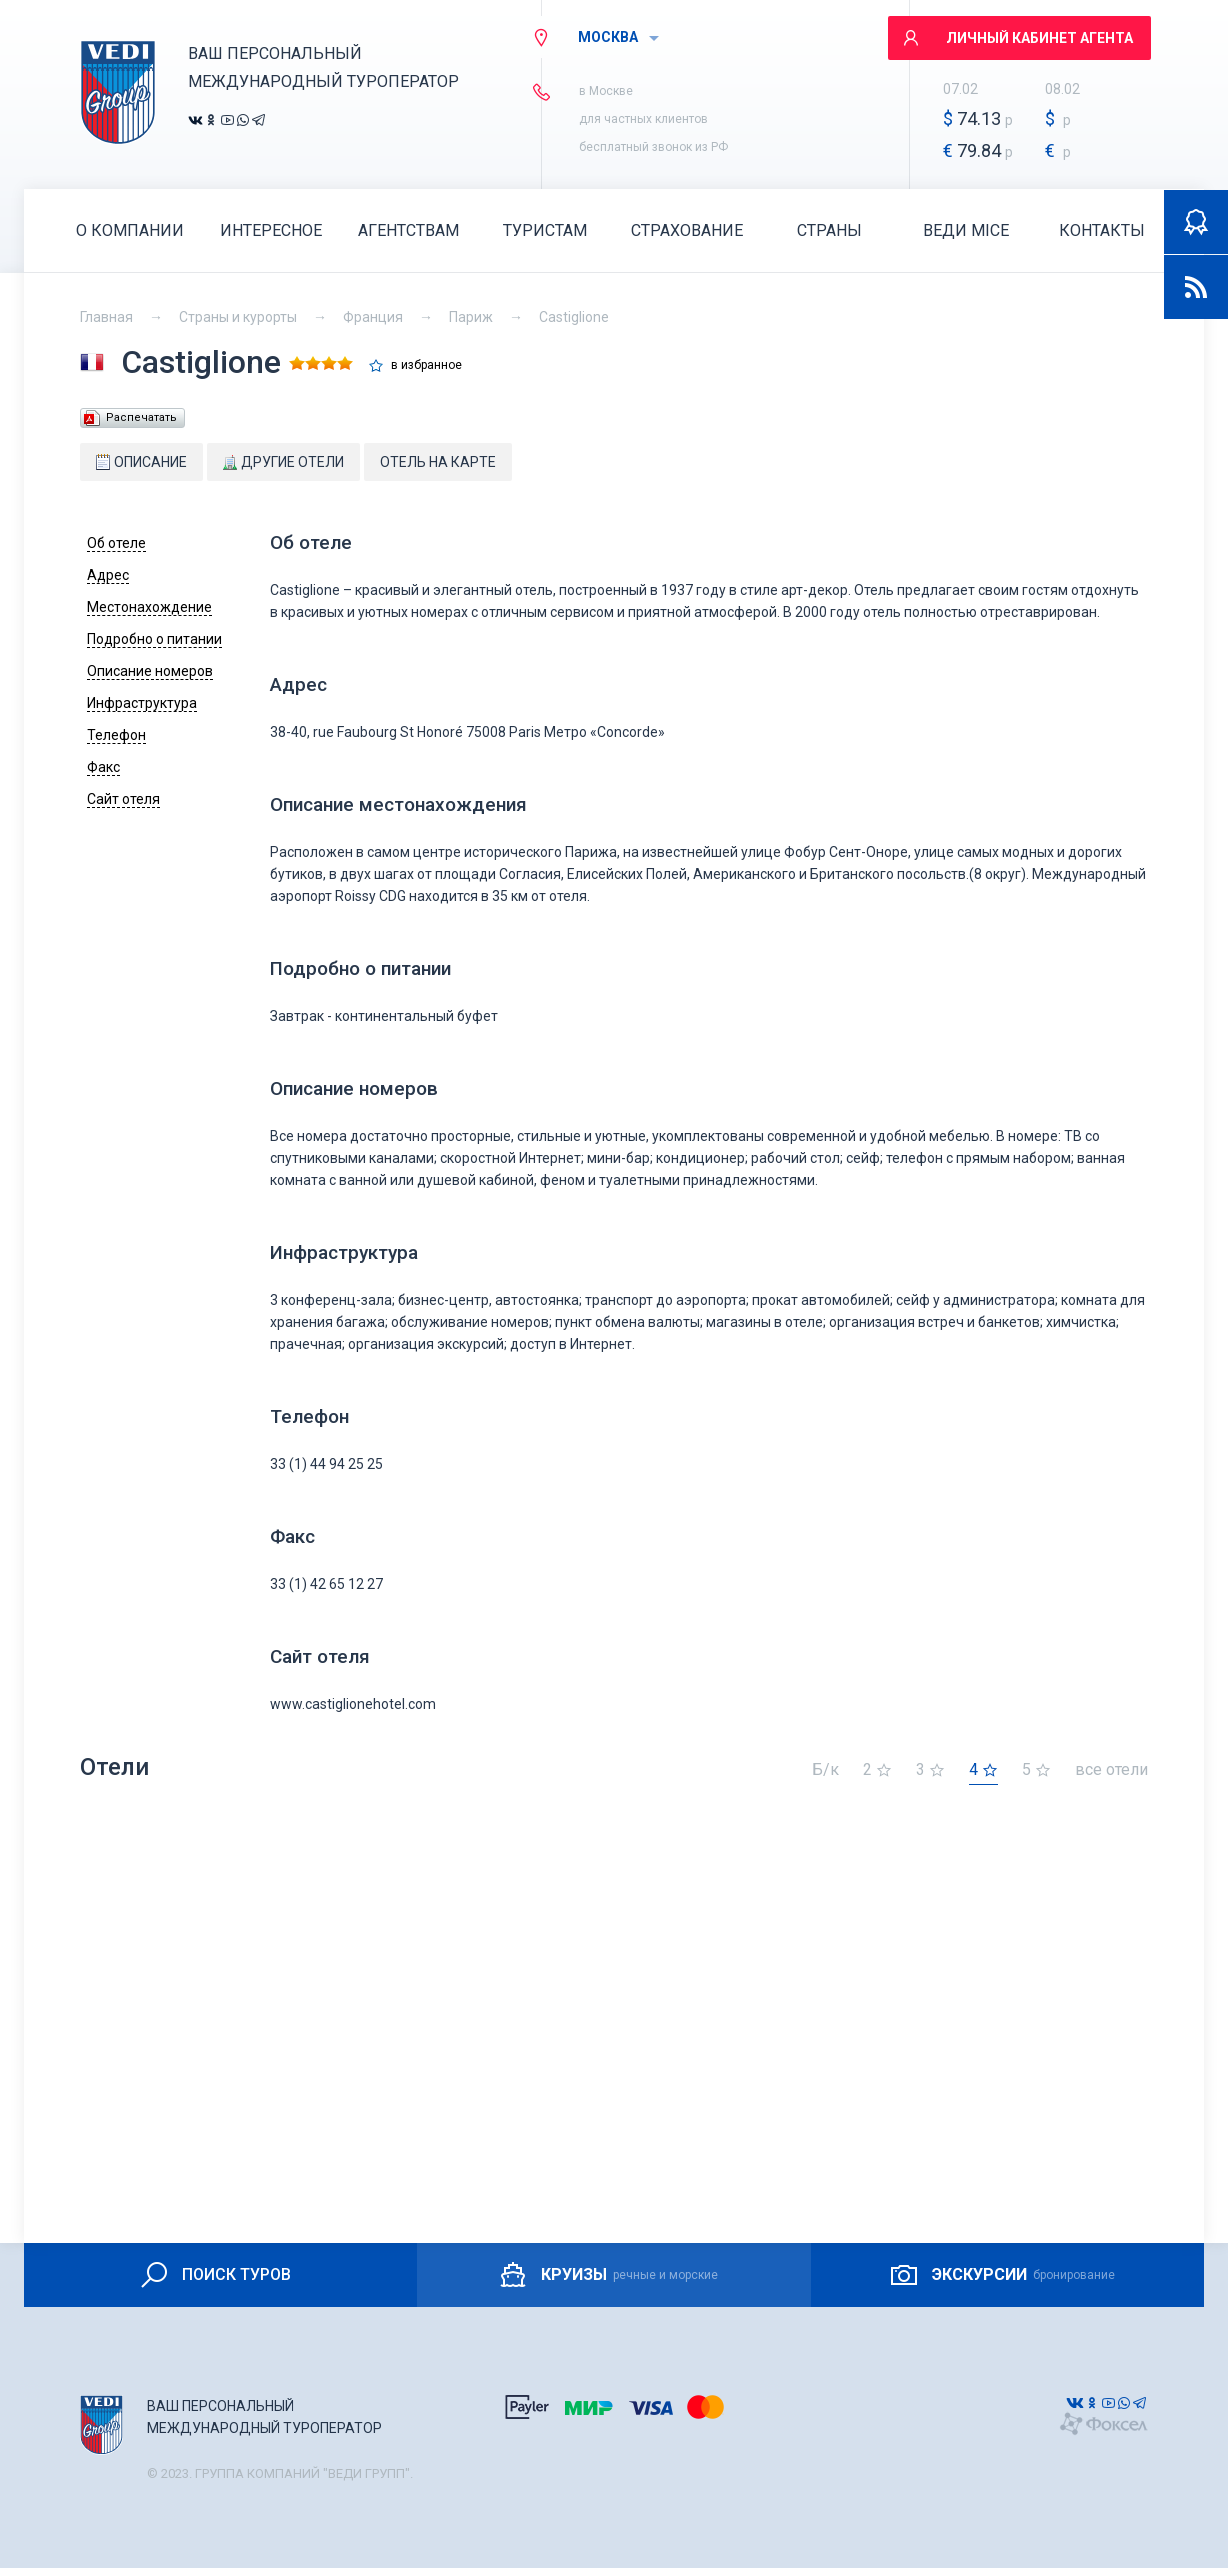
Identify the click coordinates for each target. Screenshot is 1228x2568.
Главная (106, 317)
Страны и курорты (238, 317)
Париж (471, 317)
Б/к (825, 1770)
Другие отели (283, 462)
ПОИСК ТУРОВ (214, 2275)
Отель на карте (438, 462)
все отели (1111, 1770)
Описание (141, 462)
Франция (373, 317)
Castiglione (574, 317)
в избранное (426, 365)
